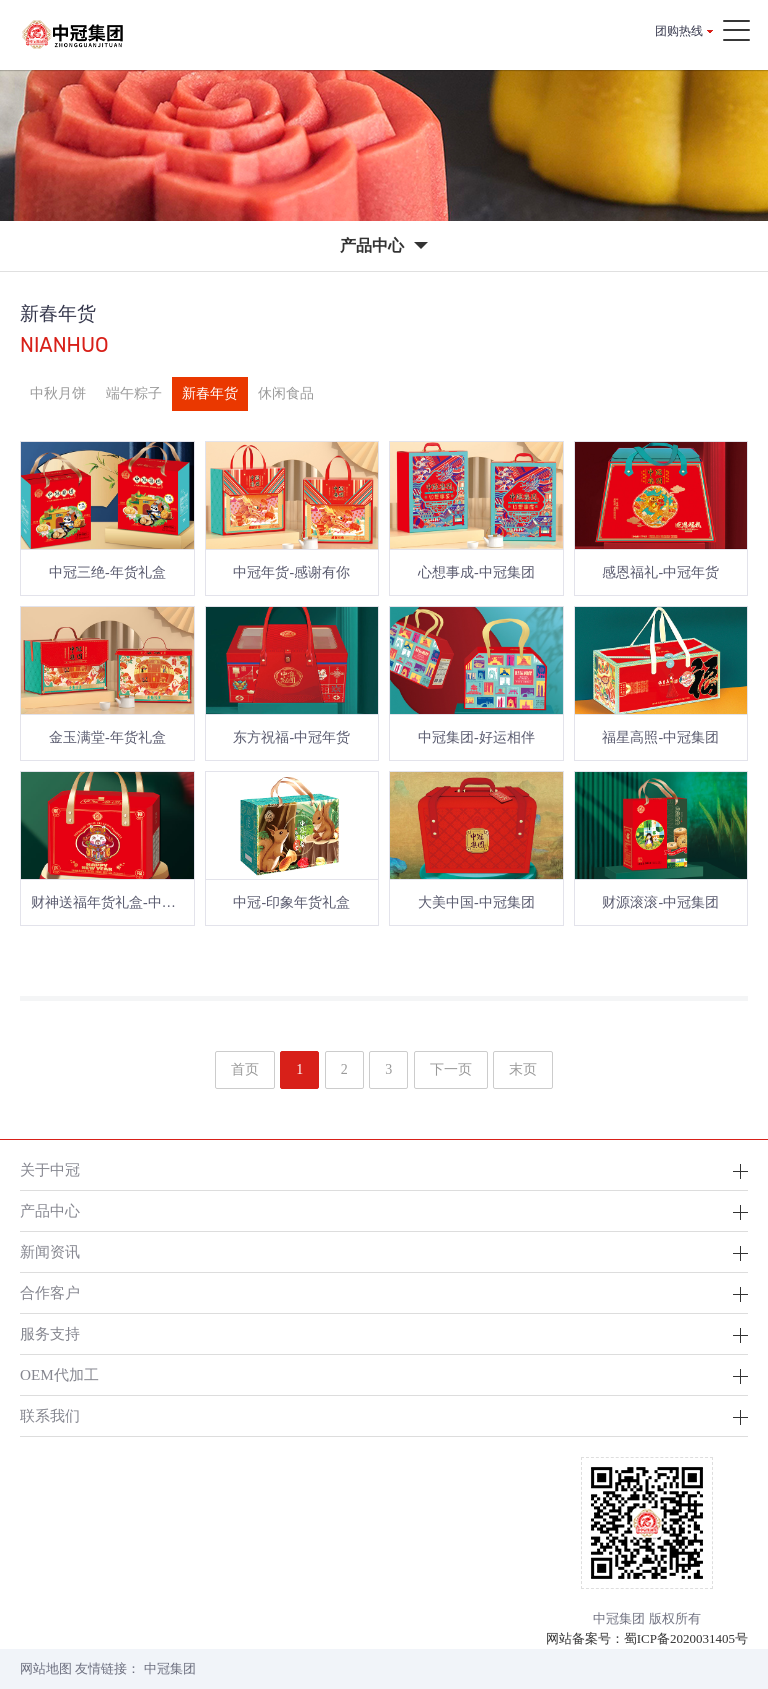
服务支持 (50, 1333)
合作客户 (50, 1292)
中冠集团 (170, 1668)
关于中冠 (50, 1169)
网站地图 (46, 1668)
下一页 (451, 1069)
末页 (523, 1069)
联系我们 (50, 1415)
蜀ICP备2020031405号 (686, 1638)
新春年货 (210, 393)
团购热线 (679, 31)
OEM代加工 (59, 1374)
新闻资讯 (50, 1251)
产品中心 (50, 1210)
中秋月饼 (58, 393)
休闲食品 (286, 393)
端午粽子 (134, 393)
